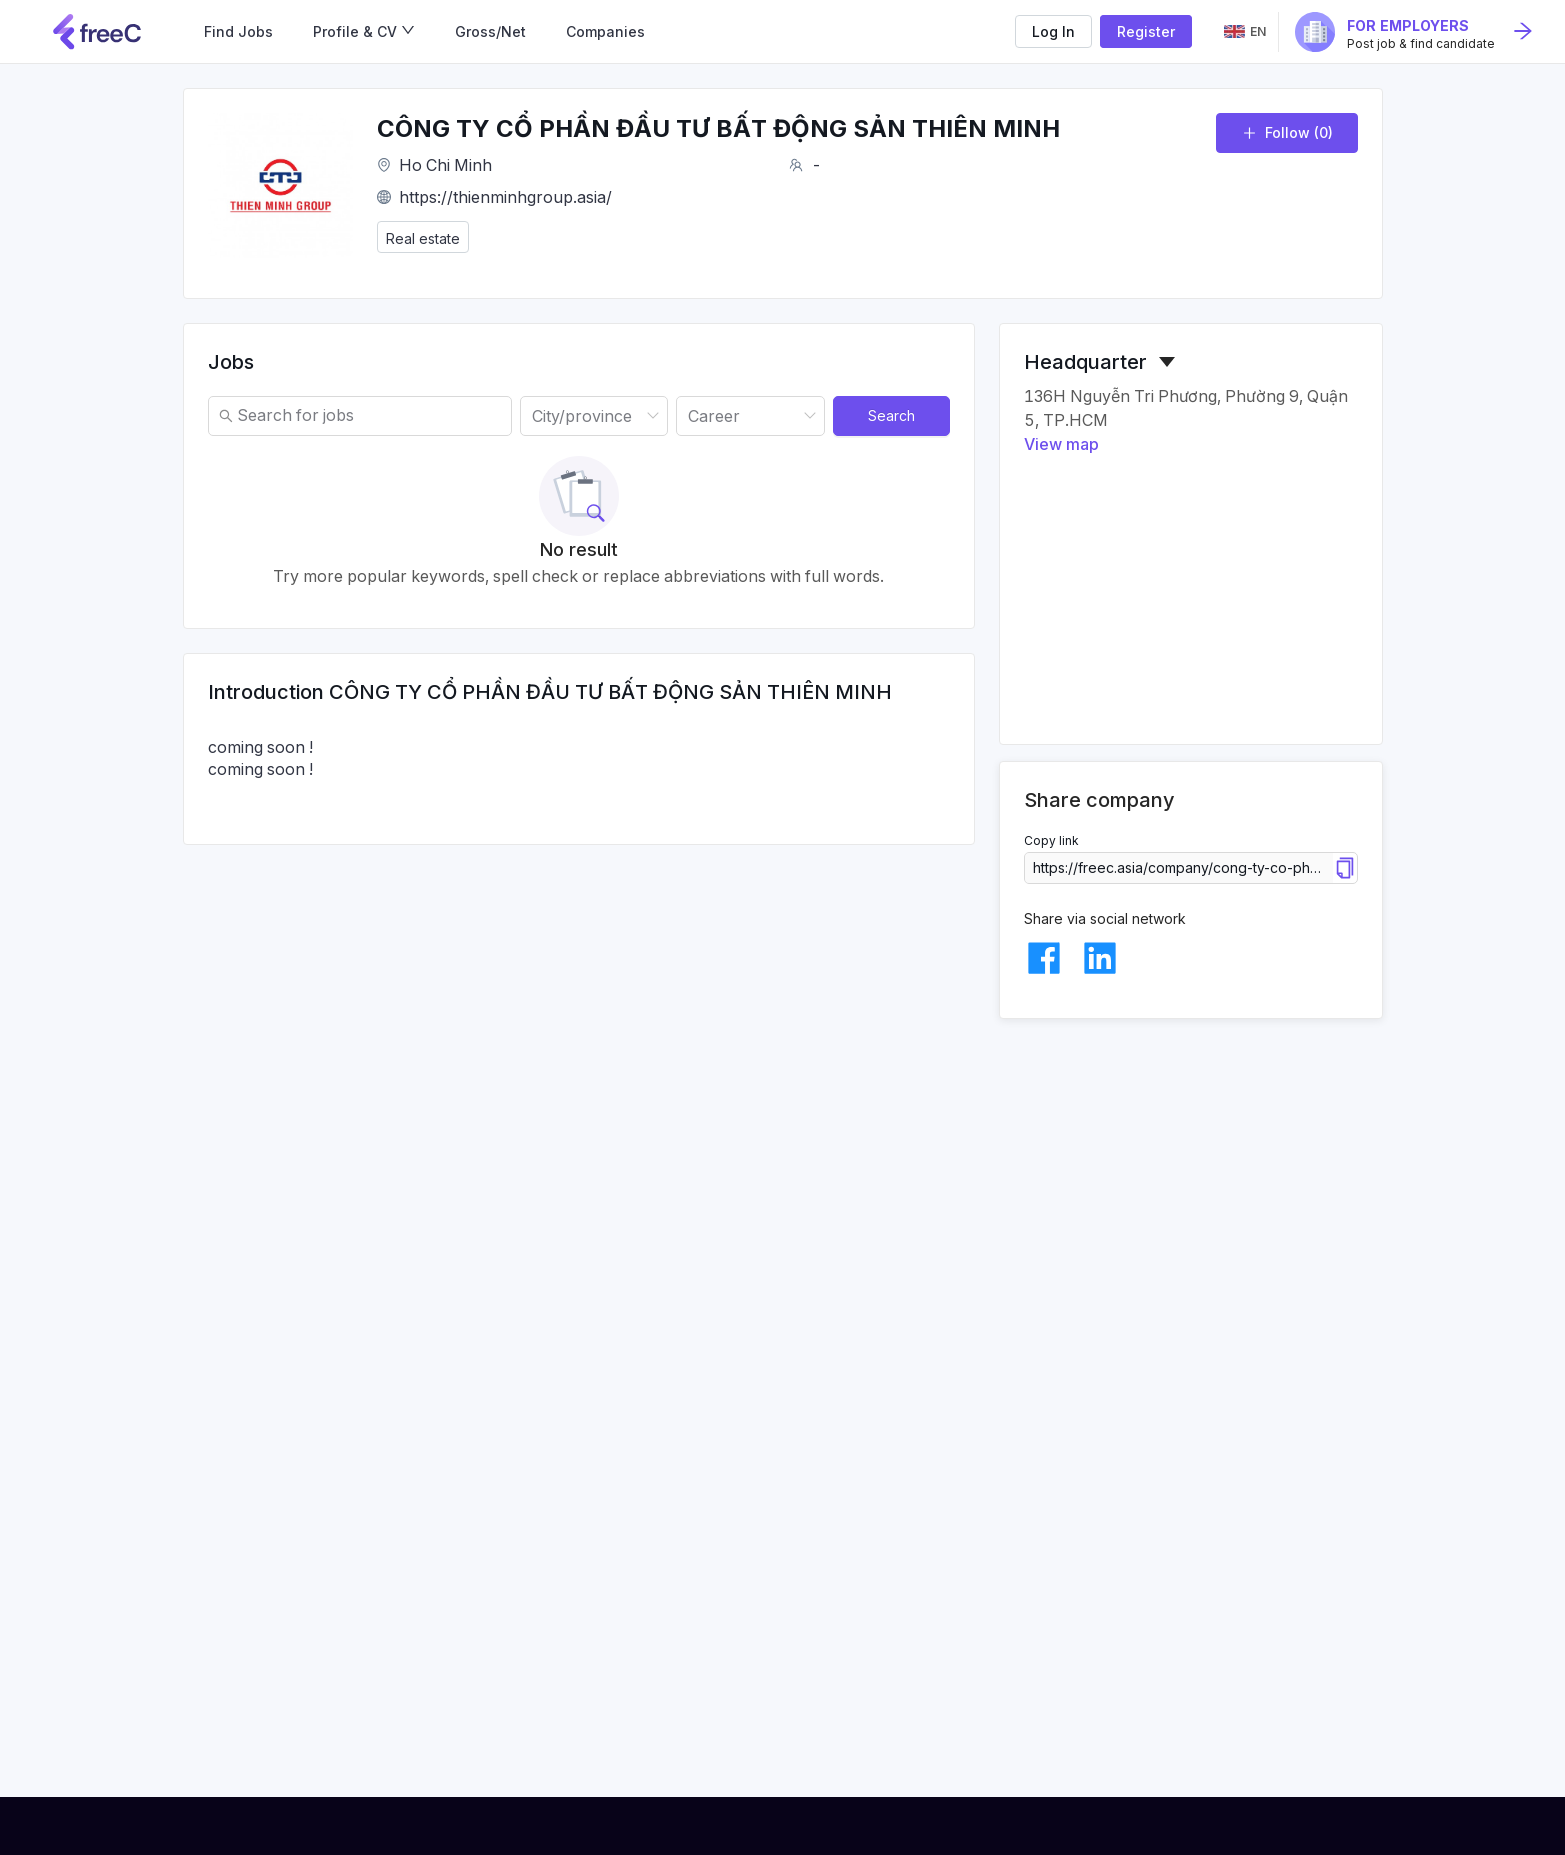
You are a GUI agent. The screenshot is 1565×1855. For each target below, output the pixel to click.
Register (1146, 31)
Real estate (423, 238)
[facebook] (1044, 958)
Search (891, 415)
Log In (1053, 31)
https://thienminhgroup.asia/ (505, 197)
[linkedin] (1100, 958)
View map (1061, 444)
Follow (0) (1287, 132)
